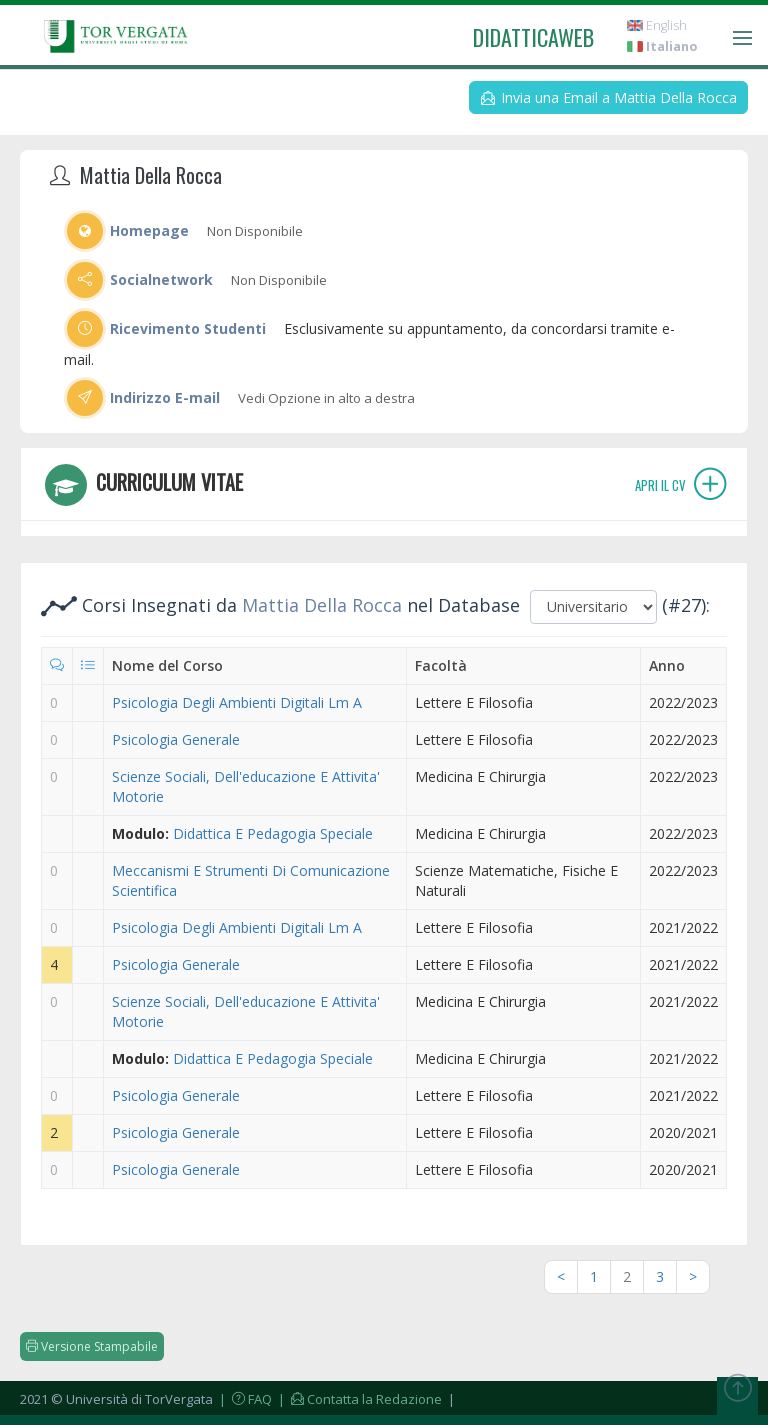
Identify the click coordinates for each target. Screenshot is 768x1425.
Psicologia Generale (176, 739)
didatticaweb (533, 37)
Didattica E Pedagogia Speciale (273, 833)
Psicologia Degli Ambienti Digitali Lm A (237, 702)
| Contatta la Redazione (358, 1399)
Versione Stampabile (92, 1346)
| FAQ (244, 1399)
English (657, 25)
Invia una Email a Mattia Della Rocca (609, 97)
